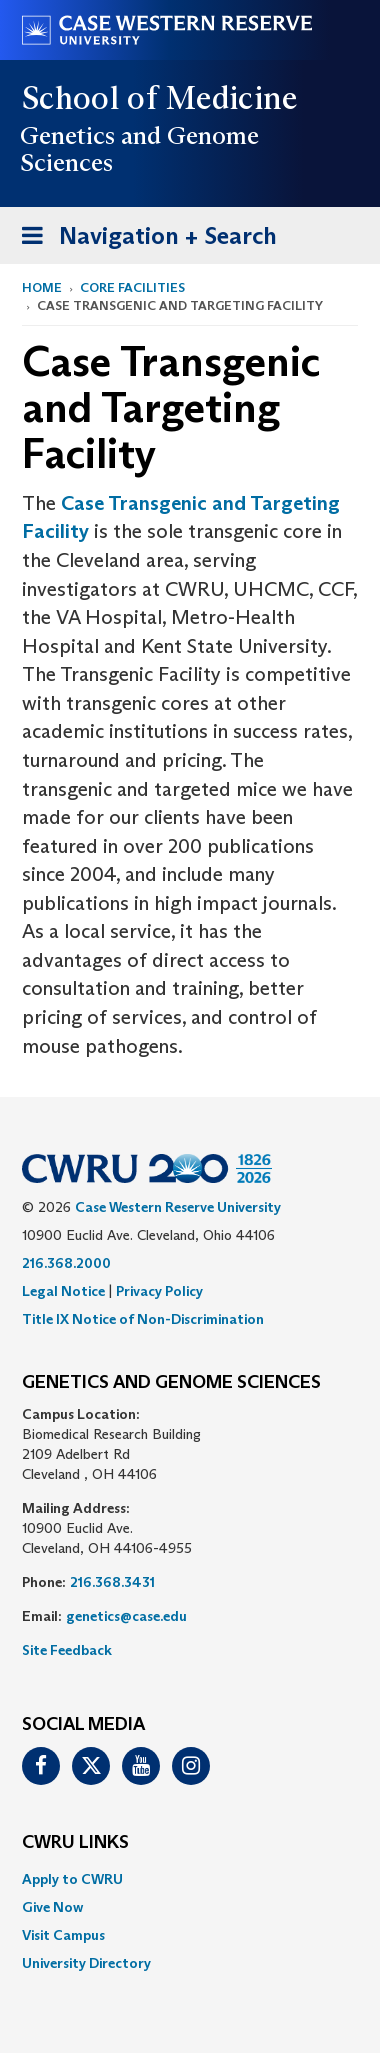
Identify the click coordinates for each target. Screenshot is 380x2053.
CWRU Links (75, 1843)
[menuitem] (190, 1879)
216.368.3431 (112, 1582)
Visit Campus (63, 1935)
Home (42, 287)
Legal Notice (63, 1291)
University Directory (86, 1963)
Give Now (52, 1907)
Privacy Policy (159, 1291)
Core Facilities (132, 287)
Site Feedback (67, 1650)
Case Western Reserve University (178, 1207)
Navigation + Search (143, 239)
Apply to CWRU (72, 1879)
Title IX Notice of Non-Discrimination (143, 1319)
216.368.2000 (66, 1263)
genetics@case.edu (126, 1616)
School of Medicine (160, 98)
